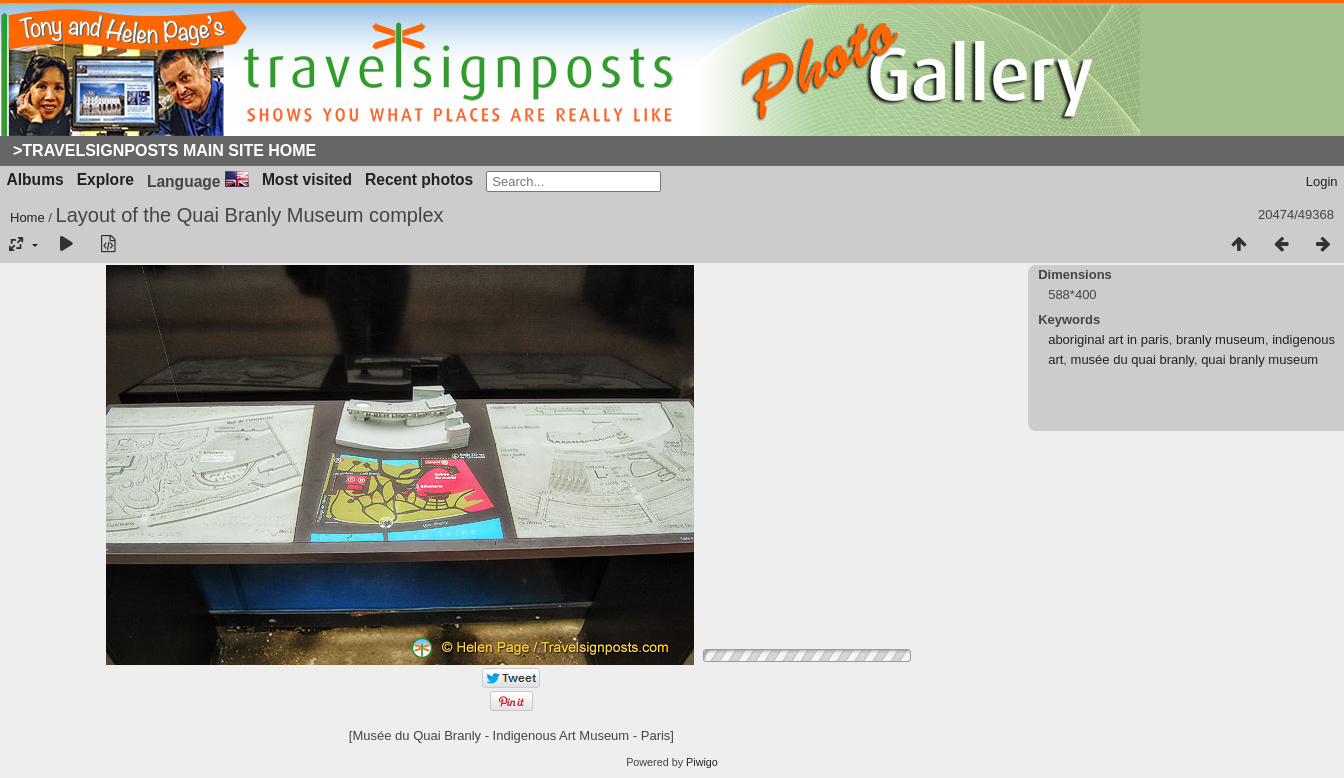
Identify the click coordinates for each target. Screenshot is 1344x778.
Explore (105, 179)
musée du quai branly (1132, 359)
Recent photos (419, 179)
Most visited (307, 179)
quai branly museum (1259, 359)
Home (27, 217)
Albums (35, 179)
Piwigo (702, 762)
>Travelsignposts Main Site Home (164, 150)
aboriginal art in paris (1108, 339)
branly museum (1220, 339)
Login (1322, 181)
